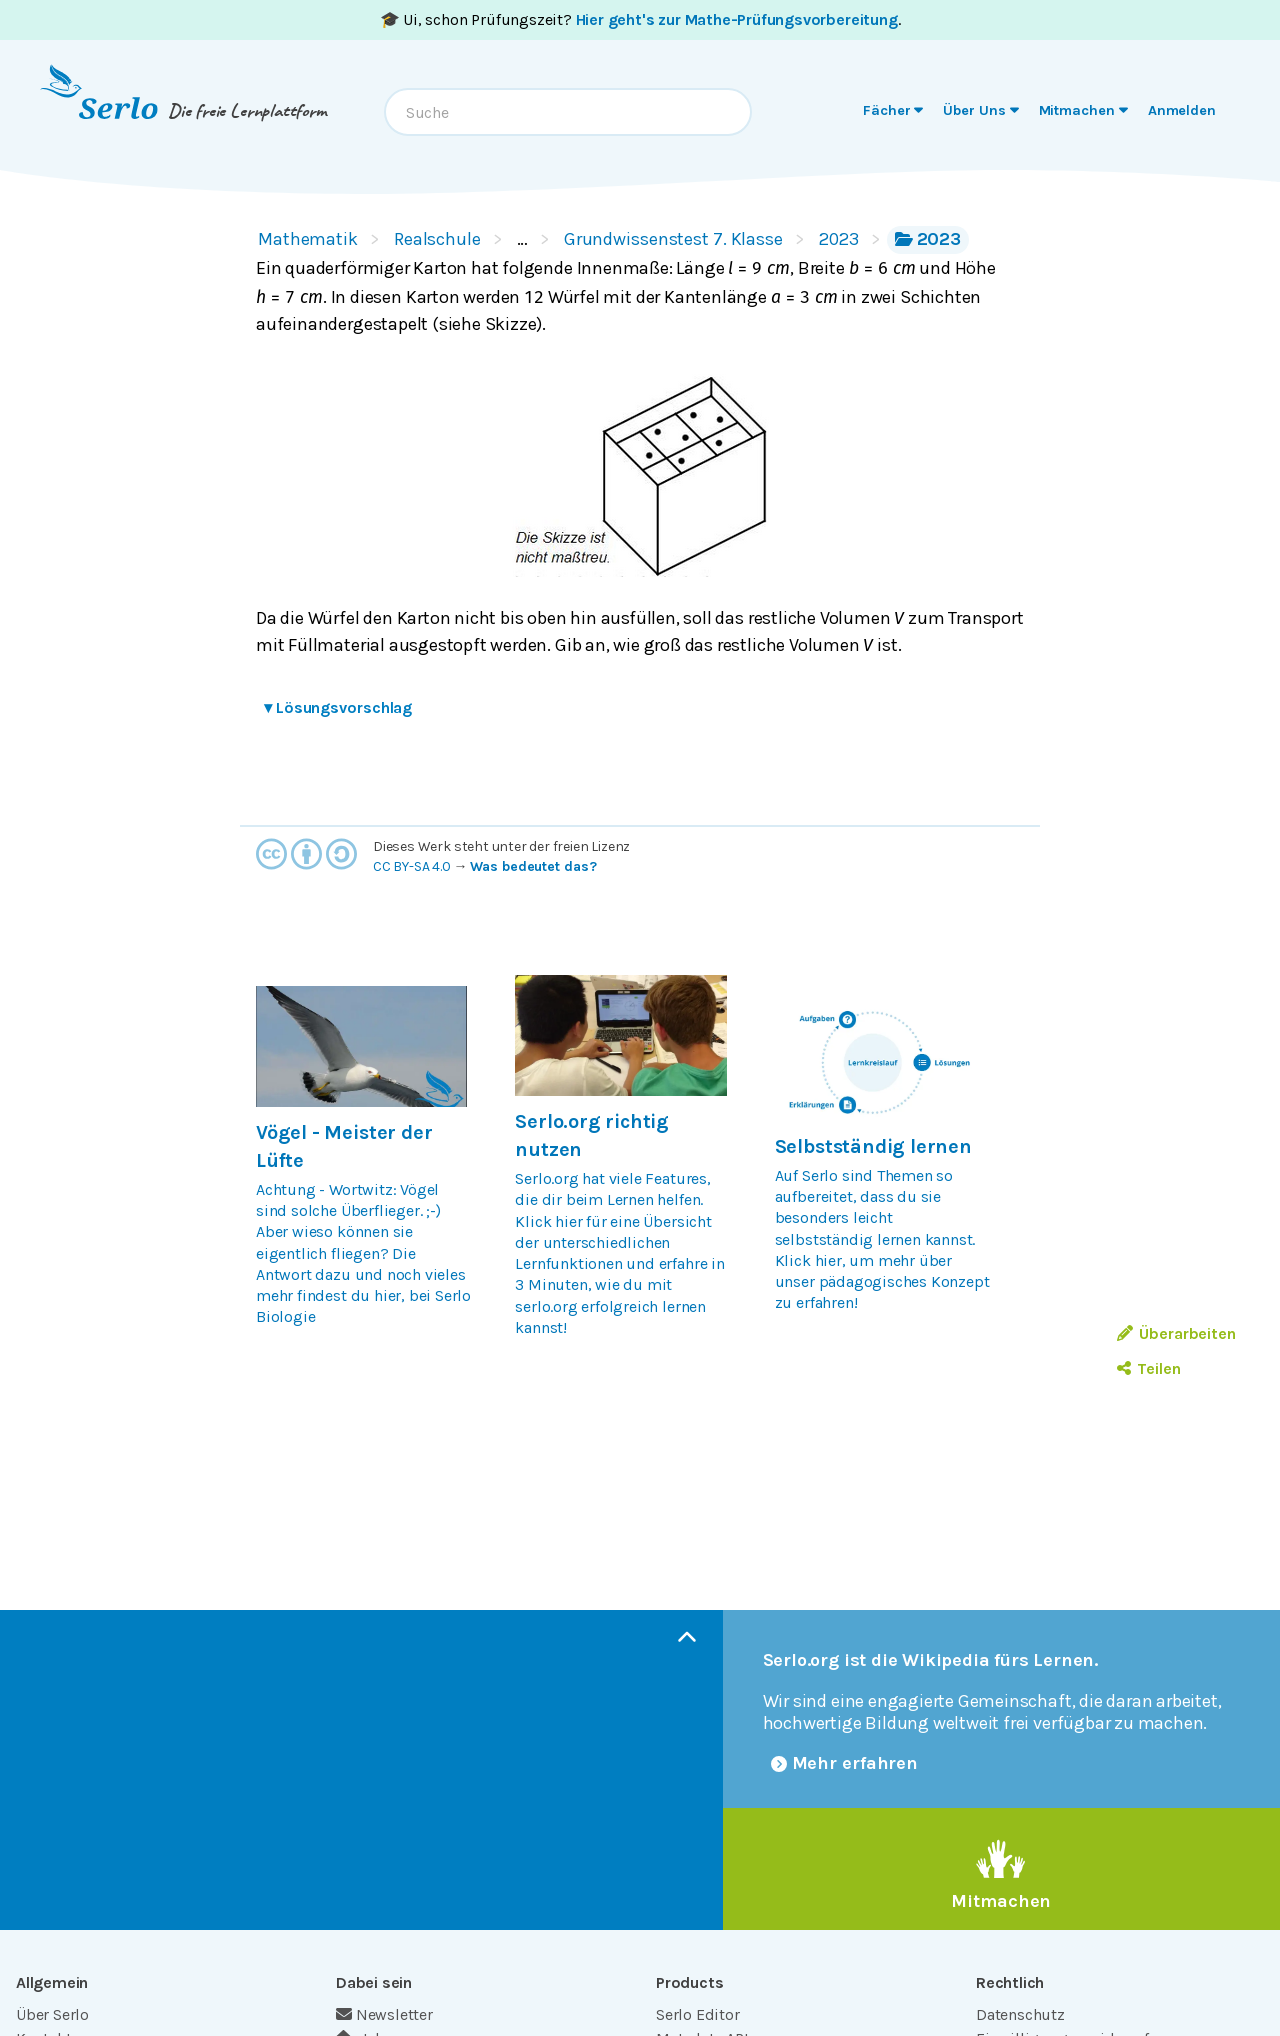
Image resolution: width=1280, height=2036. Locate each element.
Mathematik (308, 239)
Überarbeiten (1176, 1333)
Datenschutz (1020, 2014)
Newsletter (384, 2014)
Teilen (1148, 1368)
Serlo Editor (698, 2014)
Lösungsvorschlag (338, 707)
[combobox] (568, 112)
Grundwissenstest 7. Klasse (673, 239)
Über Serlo (52, 2014)
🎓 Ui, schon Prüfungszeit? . (640, 19)
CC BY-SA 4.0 (412, 866)
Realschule (437, 239)
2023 (839, 239)
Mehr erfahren (845, 1763)
